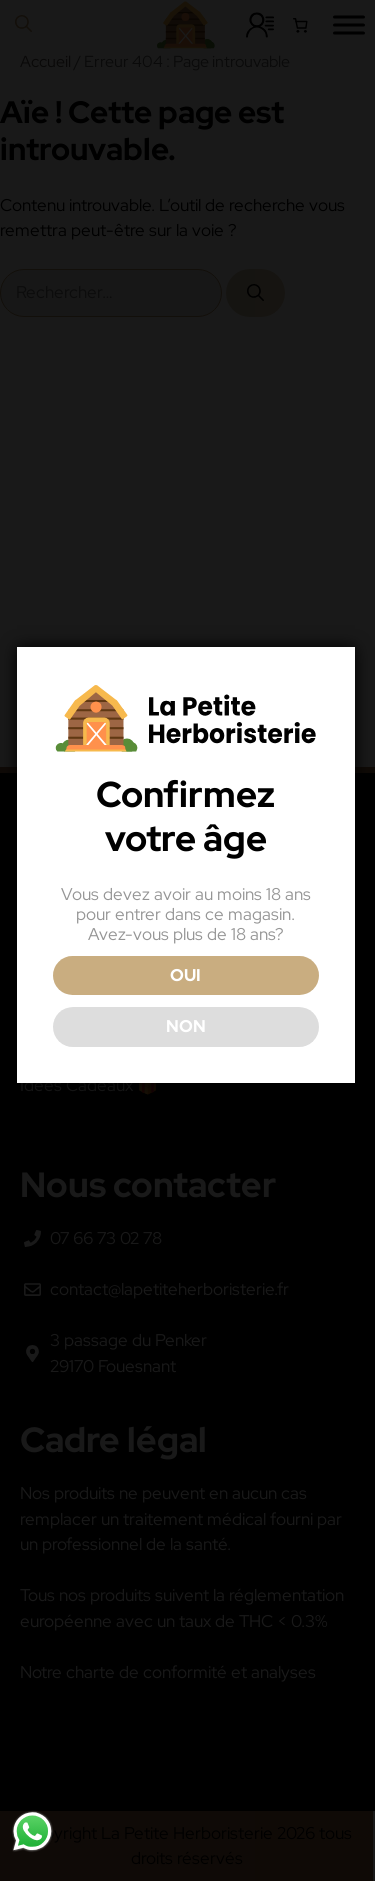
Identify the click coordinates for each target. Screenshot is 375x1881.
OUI (185, 975)
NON (186, 1026)
